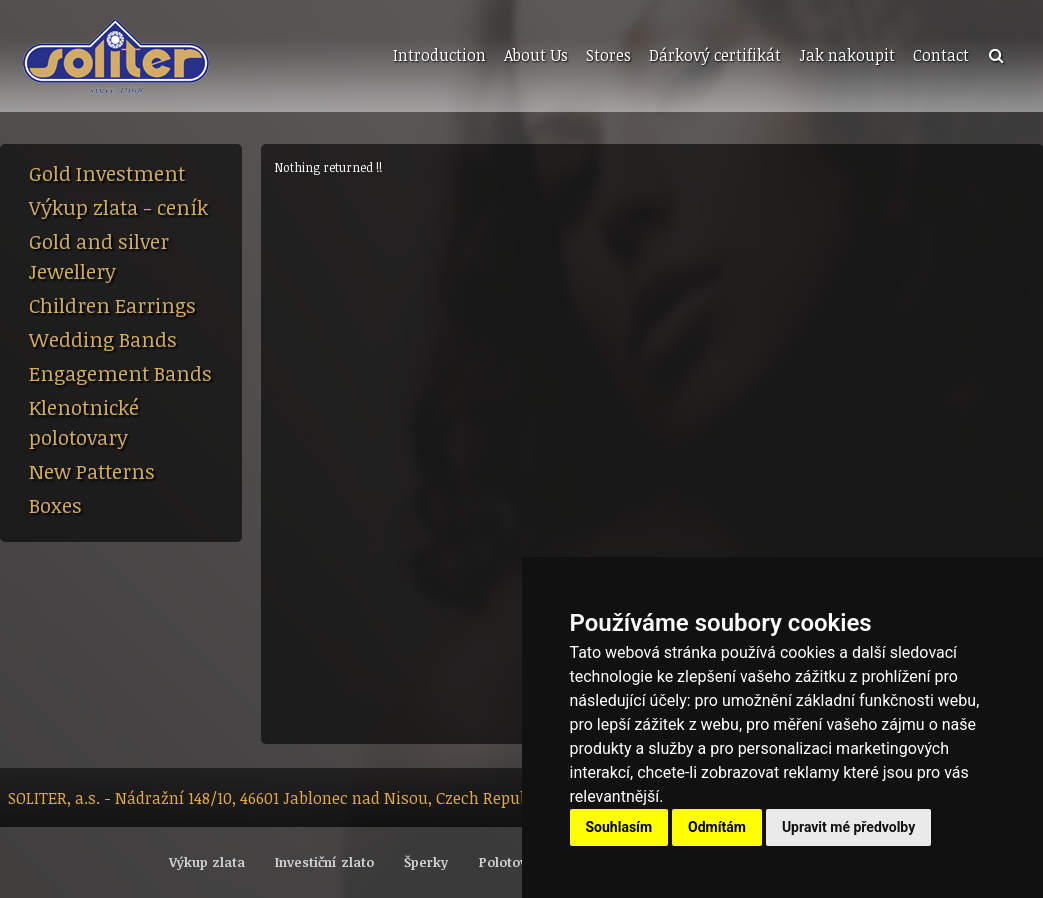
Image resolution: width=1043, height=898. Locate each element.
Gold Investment (107, 173)
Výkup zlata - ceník (118, 207)
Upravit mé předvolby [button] (848, 827)
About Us (536, 55)
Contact (941, 55)
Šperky (426, 862)
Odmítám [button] (717, 827)
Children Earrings (112, 305)
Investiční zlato (324, 862)
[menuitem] (437, 56)
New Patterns (92, 471)
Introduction (439, 55)
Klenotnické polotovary (84, 422)
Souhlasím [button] (619, 827)
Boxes (55, 505)
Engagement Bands (120, 373)
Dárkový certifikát (715, 55)
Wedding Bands (103, 339)
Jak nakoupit (847, 55)
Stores (608, 55)
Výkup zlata (207, 862)
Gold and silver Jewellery (99, 256)
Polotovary (513, 862)
